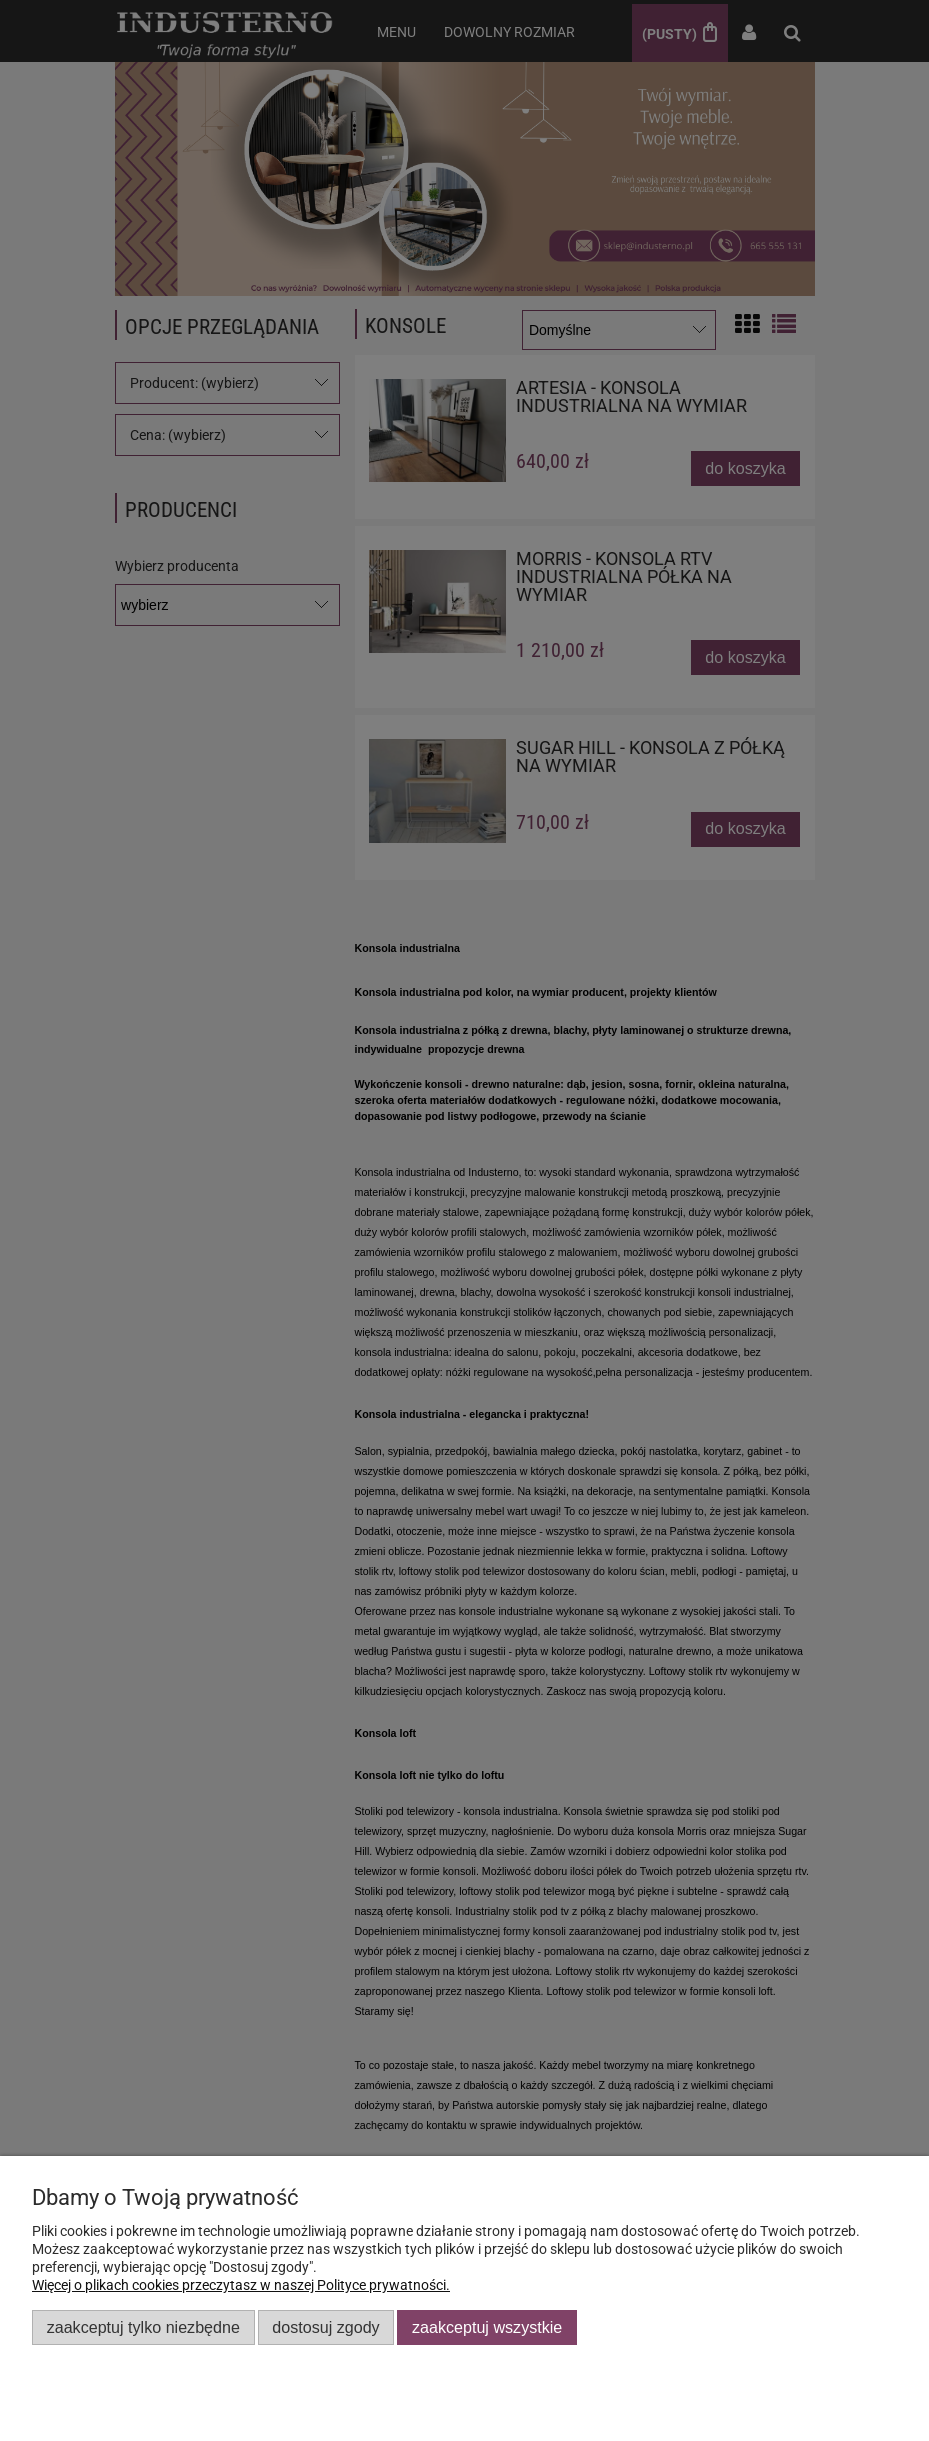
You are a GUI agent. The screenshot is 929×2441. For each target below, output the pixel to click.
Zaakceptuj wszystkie (487, 2327)
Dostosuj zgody (325, 2327)
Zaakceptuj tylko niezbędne (143, 2327)
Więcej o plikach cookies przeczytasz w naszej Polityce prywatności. (241, 2285)
